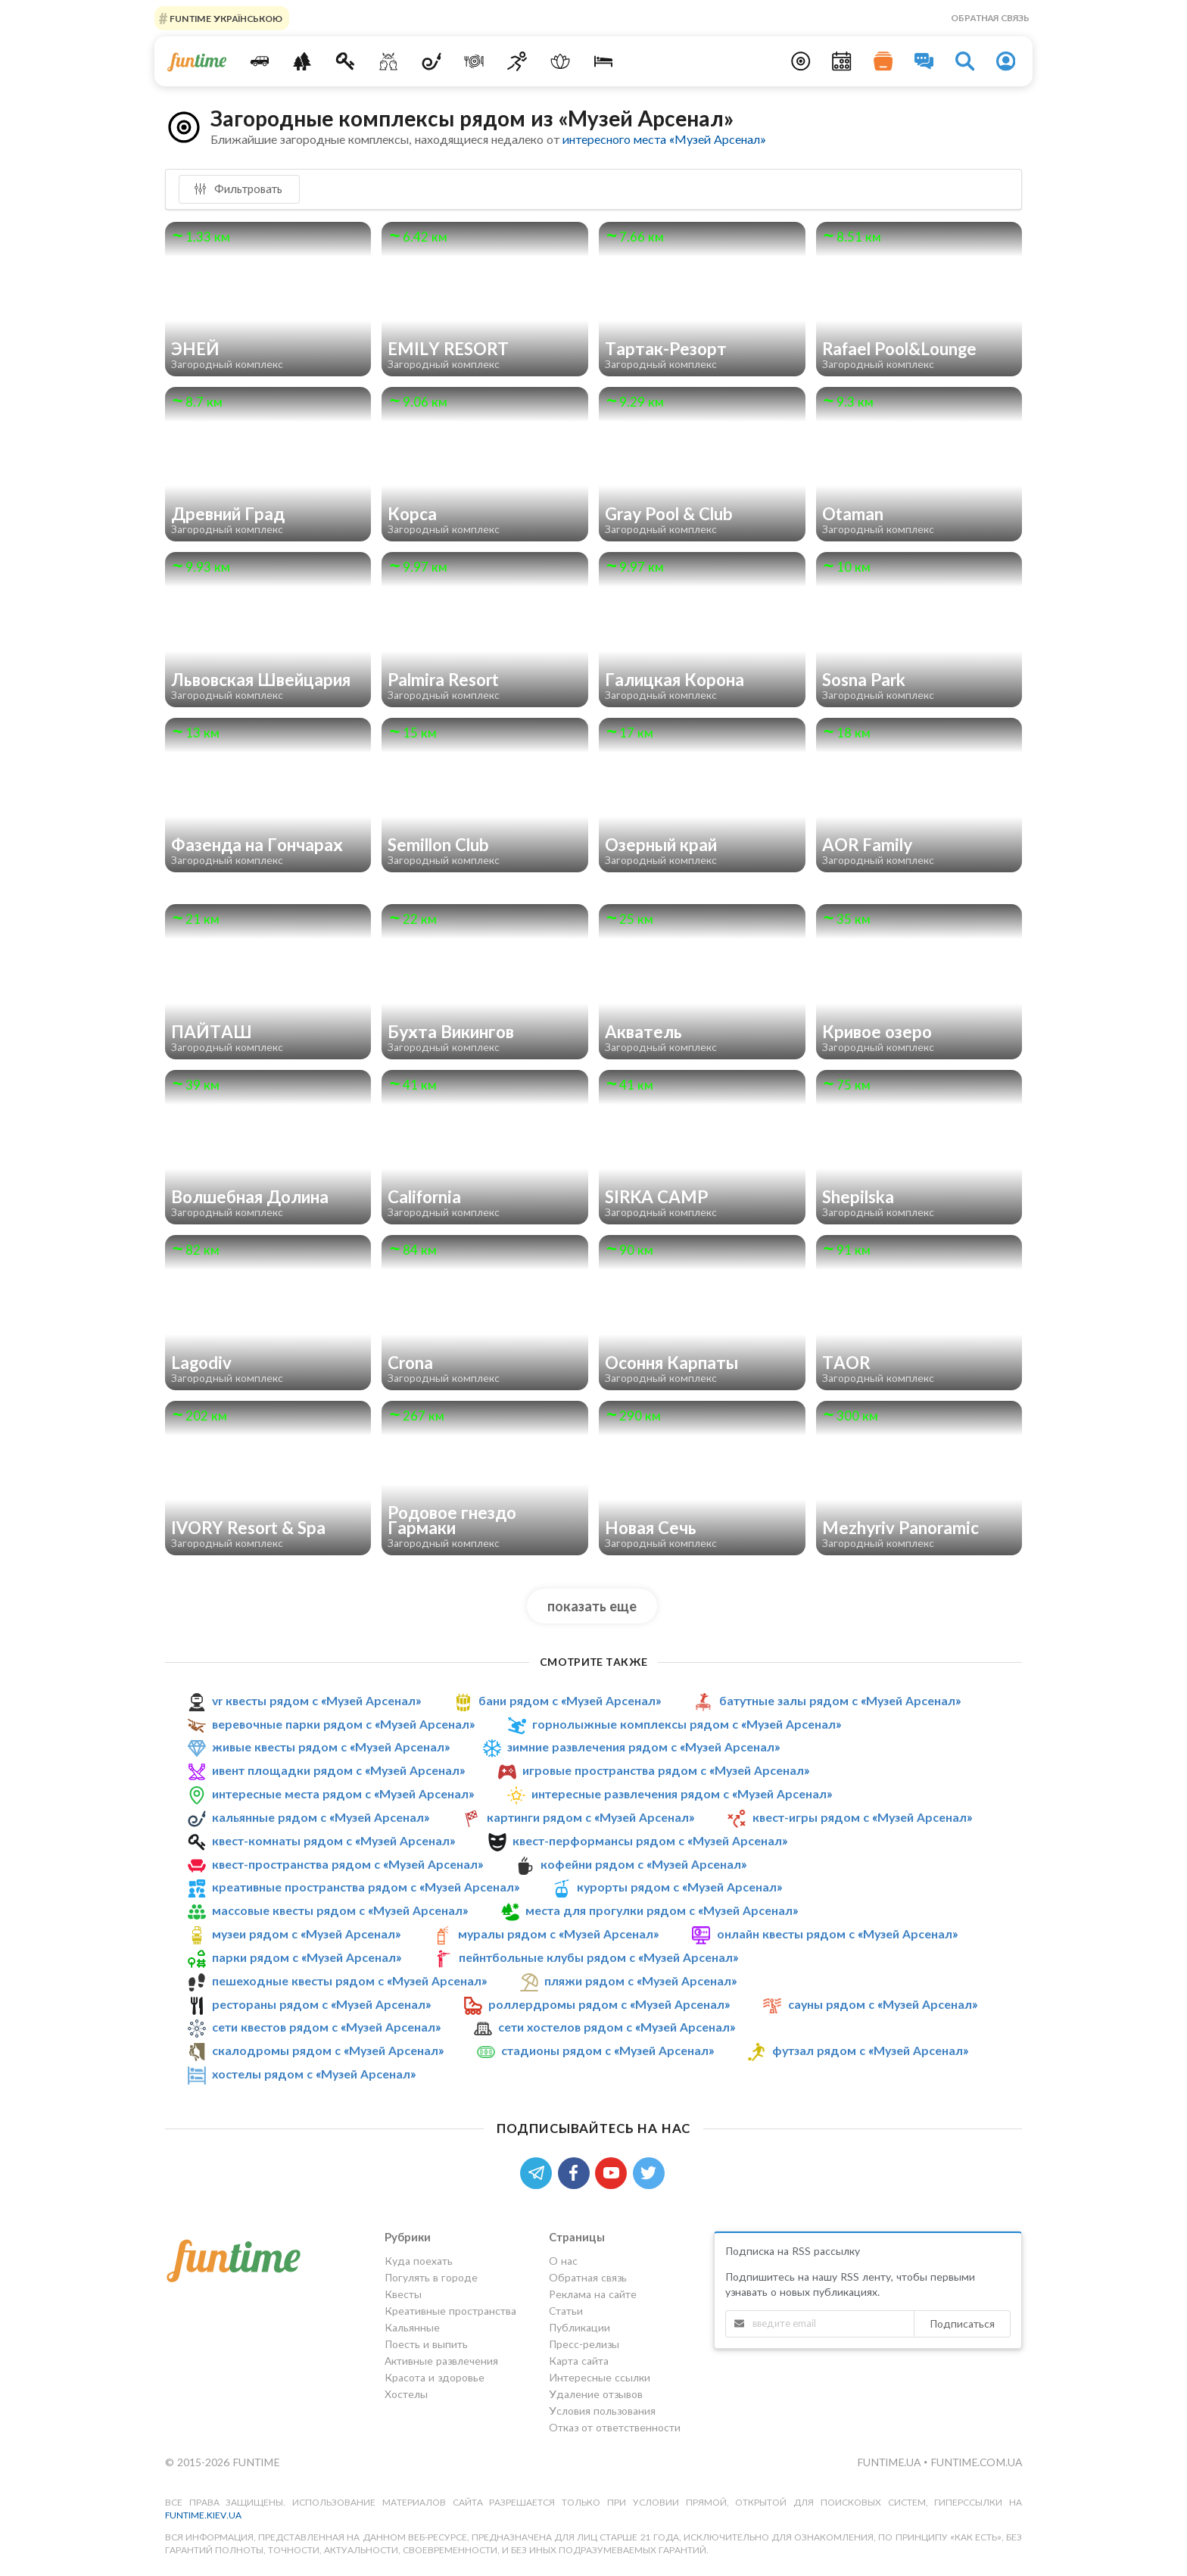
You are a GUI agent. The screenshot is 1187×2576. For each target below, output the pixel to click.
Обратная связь (990, 17)
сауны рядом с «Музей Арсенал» (882, 2004)
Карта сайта (579, 2360)
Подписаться (962, 2323)
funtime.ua (890, 2462)
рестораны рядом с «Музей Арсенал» (321, 2004)
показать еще (592, 1606)
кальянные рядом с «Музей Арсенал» (320, 1817)
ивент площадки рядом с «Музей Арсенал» (338, 1770)
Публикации (579, 2327)
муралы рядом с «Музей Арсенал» (558, 1933)
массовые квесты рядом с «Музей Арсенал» (340, 1910)
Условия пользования (602, 2410)
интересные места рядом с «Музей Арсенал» (343, 1793)
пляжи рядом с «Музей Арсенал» (640, 1980)
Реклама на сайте (593, 2294)
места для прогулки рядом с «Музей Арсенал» (661, 1910)
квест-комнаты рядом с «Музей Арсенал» (333, 1840)
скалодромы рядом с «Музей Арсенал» (328, 2050)
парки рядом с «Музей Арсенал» (306, 1957)
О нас (563, 2261)
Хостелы (406, 2393)
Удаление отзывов (596, 2393)
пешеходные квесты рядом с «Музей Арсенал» (349, 1980)
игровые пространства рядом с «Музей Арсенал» (665, 1770)
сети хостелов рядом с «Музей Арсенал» (616, 2027)
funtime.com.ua (976, 2462)
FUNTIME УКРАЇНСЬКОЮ (224, 17)
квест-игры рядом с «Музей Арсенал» (862, 1817)
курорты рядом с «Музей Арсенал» (679, 1886)
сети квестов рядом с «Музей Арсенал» (326, 2027)
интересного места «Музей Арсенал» (663, 139)
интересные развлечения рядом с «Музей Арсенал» (681, 1793)
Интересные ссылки (599, 2377)
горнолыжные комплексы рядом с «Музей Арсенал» (686, 1724)
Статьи (566, 2310)
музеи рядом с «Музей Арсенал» (306, 1933)
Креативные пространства (450, 2310)
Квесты (403, 2294)
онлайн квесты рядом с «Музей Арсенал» (837, 1933)
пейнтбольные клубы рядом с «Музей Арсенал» (598, 1957)
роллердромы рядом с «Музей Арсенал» (609, 2004)
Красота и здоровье (434, 2377)
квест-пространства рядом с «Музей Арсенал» (347, 1864)
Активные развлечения (441, 2360)
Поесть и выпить (426, 2343)
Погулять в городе (431, 2277)
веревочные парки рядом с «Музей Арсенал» (343, 1724)
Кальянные (412, 2327)
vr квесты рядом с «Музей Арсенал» (316, 1700)
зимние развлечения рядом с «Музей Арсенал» (643, 1746)
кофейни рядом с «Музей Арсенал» (643, 1864)
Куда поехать (419, 2261)
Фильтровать (237, 188)
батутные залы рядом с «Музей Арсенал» (840, 1700)
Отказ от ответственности (615, 2427)
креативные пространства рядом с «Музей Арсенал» (365, 1886)
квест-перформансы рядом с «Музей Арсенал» (649, 1840)
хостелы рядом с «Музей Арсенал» (314, 2073)
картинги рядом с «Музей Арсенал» (590, 1817)
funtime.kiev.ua (203, 2515)
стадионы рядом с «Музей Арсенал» (607, 2050)
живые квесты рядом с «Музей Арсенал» (331, 1746)
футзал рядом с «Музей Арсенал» (870, 2050)
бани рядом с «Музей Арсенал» (569, 1700)
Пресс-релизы (584, 2343)
